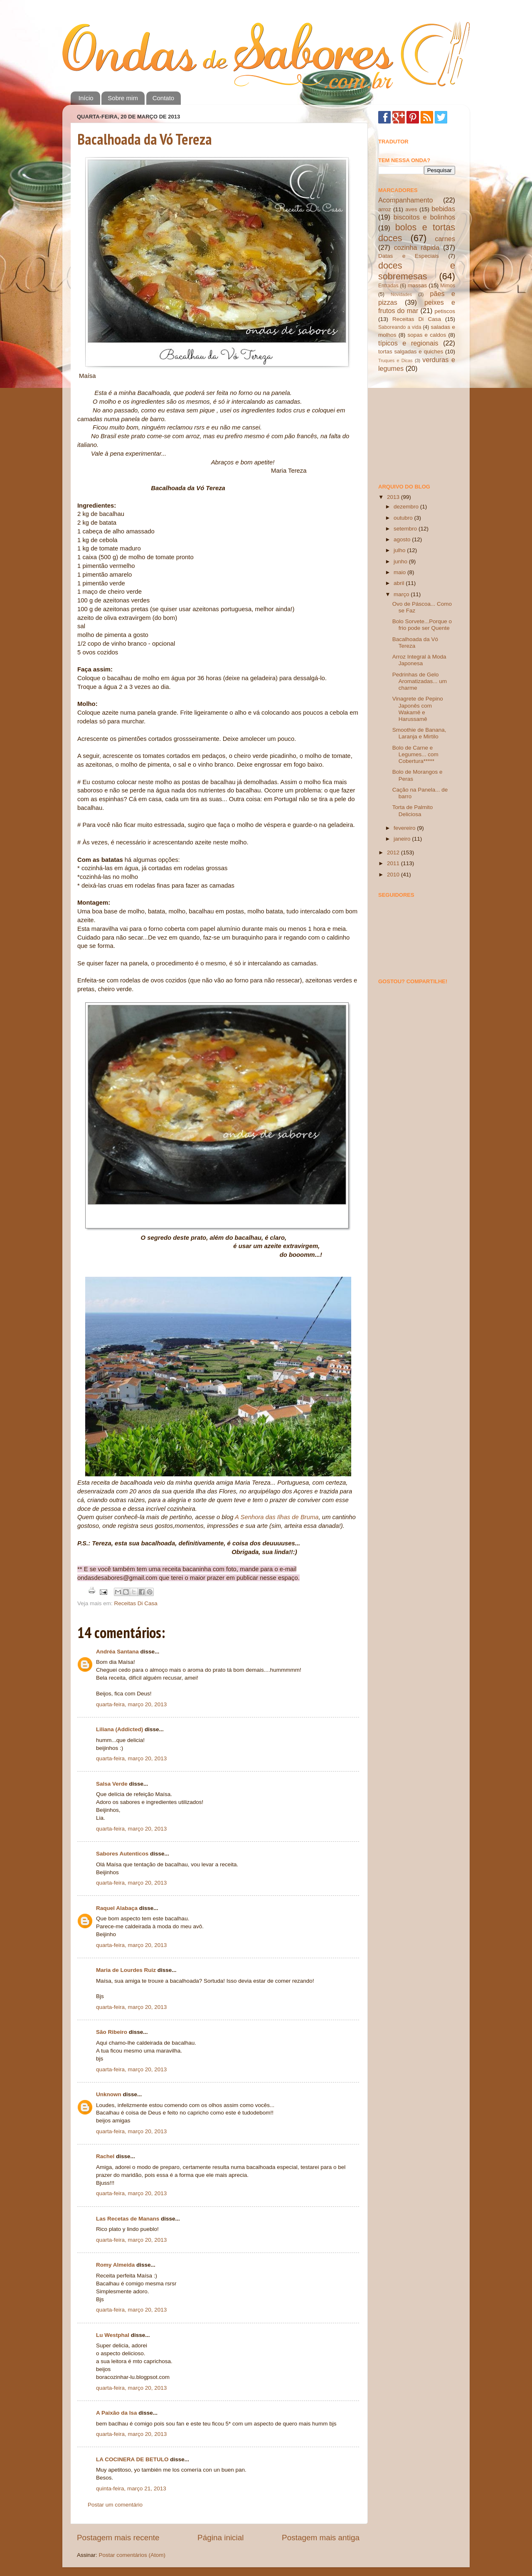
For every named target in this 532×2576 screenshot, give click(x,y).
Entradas (388, 286)
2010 (394, 874)
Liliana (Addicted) (119, 1729)
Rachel (105, 2156)
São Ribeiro (111, 2032)
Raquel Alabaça (117, 1908)
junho (401, 561)
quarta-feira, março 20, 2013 (131, 1704)
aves (411, 209)
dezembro (407, 506)
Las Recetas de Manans (127, 2219)
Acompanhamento (405, 200)
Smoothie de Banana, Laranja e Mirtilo (419, 733)
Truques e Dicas (395, 360)
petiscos (444, 311)
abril (400, 583)
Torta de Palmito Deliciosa (412, 810)
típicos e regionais (408, 343)
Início (86, 97)
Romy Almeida (115, 2265)
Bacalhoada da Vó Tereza (144, 139)
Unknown (108, 2094)
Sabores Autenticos (122, 1854)
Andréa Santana (117, 1651)
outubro (404, 518)
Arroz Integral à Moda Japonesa (419, 660)
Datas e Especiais (408, 256)
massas (417, 285)
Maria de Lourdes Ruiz (126, 1970)
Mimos (447, 286)
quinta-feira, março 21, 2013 (131, 2488)
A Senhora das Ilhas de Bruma (277, 1517)
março (402, 594)
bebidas (443, 208)
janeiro (403, 839)
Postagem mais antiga (321, 2537)
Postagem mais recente (118, 2537)
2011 (394, 863)
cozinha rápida (417, 247)
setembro (406, 529)
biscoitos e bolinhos (424, 217)
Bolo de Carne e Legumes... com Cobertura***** (415, 754)
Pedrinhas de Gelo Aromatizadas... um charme (419, 681)
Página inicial (220, 2537)
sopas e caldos (426, 335)
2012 (394, 852)
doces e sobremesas (416, 270)
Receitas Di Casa (136, 1603)
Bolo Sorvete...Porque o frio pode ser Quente (422, 624)
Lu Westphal (112, 2335)
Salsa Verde (112, 1784)
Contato (164, 97)
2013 (394, 497)
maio (400, 572)
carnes (445, 238)
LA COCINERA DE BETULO (132, 2459)
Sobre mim (123, 97)
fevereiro (405, 828)
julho (400, 550)
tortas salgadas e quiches (410, 351)
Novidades (401, 294)
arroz (384, 209)
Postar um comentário (115, 2505)
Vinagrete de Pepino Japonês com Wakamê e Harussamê (417, 709)
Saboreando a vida (399, 327)
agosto (403, 539)
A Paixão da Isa (116, 2413)
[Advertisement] (419, 427)
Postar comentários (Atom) (132, 2555)
